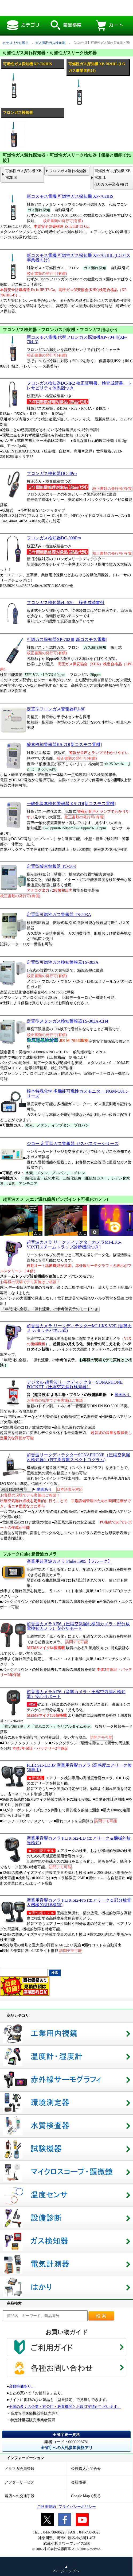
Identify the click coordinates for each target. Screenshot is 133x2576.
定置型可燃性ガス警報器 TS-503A (59, 914)
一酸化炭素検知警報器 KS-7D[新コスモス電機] (71, 803)
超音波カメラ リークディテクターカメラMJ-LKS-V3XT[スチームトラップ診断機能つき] (74, 1244)
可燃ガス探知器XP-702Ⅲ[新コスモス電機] (67, 639)
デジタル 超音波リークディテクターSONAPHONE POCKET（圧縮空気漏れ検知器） (75, 1384)
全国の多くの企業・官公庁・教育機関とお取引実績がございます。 (65, 2407)
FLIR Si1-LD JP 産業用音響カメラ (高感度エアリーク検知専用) (79, 1767)
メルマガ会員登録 (19, 2469)
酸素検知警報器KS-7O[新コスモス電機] (64, 744)
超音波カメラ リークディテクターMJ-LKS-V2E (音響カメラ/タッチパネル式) (79, 1328)
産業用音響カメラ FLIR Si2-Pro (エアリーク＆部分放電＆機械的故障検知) (79, 1902)
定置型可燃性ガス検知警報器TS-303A (63, 962)
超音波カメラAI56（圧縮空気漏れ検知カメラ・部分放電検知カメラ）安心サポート (78, 1626)
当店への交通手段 (19, 2496)
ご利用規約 (46, 2507)
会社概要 (78, 2482)
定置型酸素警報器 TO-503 (51, 866)
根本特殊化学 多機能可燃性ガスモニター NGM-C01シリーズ (78, 1093)
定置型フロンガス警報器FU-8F (56, 708)
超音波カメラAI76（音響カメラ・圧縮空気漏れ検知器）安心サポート (76, 1694)
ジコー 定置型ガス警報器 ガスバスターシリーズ (73, 1143)
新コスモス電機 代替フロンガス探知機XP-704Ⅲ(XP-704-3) (77, 339)
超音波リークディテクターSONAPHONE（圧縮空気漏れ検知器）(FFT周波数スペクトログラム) (78, 1457)
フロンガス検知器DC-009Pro (54, 537)
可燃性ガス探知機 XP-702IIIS (23, 174)
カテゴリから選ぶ (15, 43)
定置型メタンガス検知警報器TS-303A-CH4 (67, 1021)
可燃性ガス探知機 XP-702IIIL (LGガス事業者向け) (113, 177)
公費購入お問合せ (86, 2469)
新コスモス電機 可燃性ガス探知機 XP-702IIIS (70, 196)
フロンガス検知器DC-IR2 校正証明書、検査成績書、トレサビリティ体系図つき (79, 385)
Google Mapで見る (86, 2496)
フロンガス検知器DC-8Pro (52, 473)
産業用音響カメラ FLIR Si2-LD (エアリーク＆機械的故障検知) (79, 1840)
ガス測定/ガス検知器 (50, 43)
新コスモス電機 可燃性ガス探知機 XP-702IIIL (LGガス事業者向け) (78, 257)
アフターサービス (19, 2482)
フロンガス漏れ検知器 (68, 171)
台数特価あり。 (22, 2386)
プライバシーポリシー (77, 2507)
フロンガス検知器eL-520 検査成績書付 (65, 602)
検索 (101, 2316)
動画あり (123, 1395)
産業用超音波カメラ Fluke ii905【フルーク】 (69, 1561)
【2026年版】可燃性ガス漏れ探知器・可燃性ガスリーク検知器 (61, 8)
